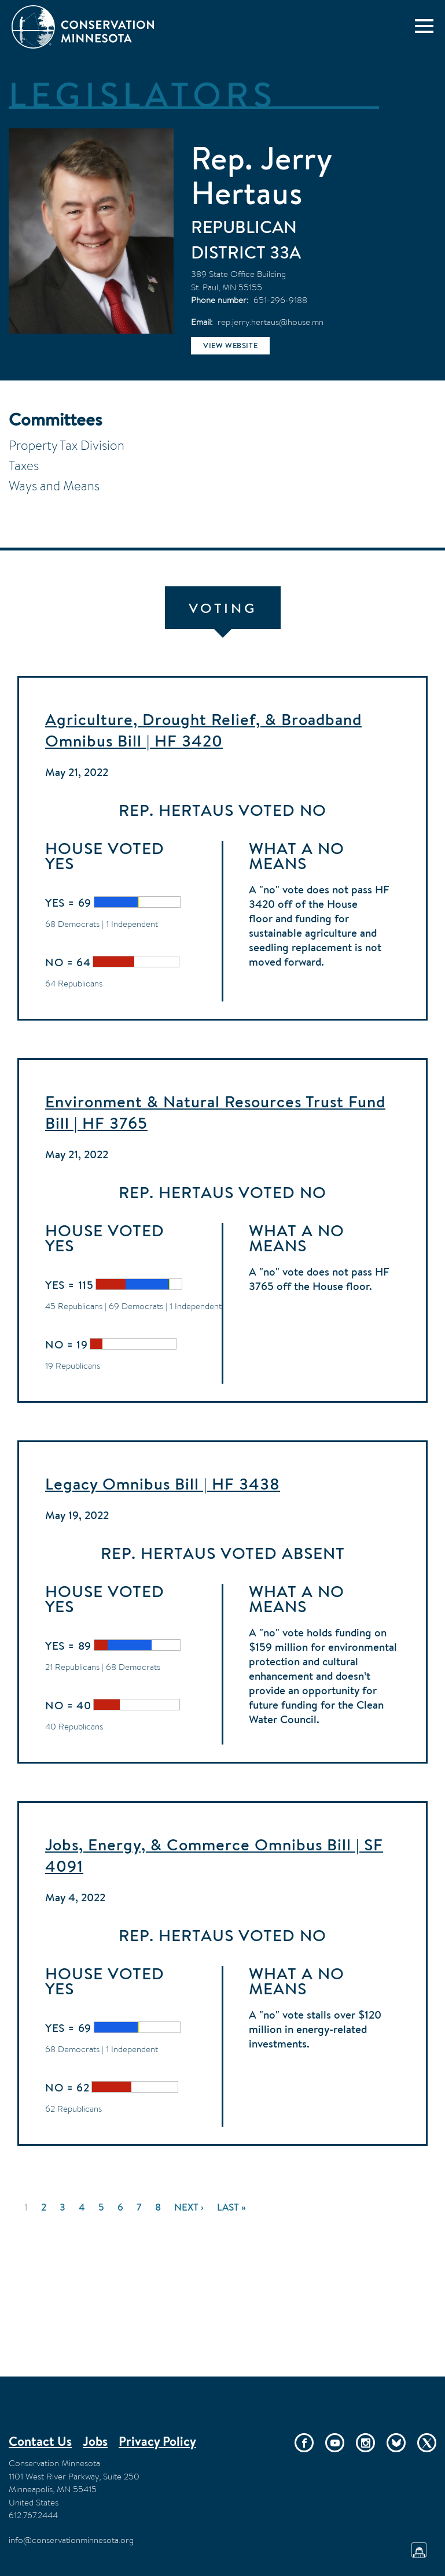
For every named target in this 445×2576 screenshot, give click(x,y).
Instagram (365, 2442)
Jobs (95, 2441)
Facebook (304, 2442)
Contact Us (40, 2441)
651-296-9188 (280, 299)
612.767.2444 (33, 2515)
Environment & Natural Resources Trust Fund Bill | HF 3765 (215, 1112)
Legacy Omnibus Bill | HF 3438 (162, 1484)
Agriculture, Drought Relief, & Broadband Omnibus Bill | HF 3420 (203, 730)
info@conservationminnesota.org (71, 2539)
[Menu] (424, 26)
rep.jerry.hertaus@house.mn (270, 321)
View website (230, 345)
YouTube (334, 2442)
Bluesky (396, 2442)
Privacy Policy (157, 2441)
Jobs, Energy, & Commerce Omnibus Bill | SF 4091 (214, 1855)
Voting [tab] (223, 608)
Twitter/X (426, 2442)
